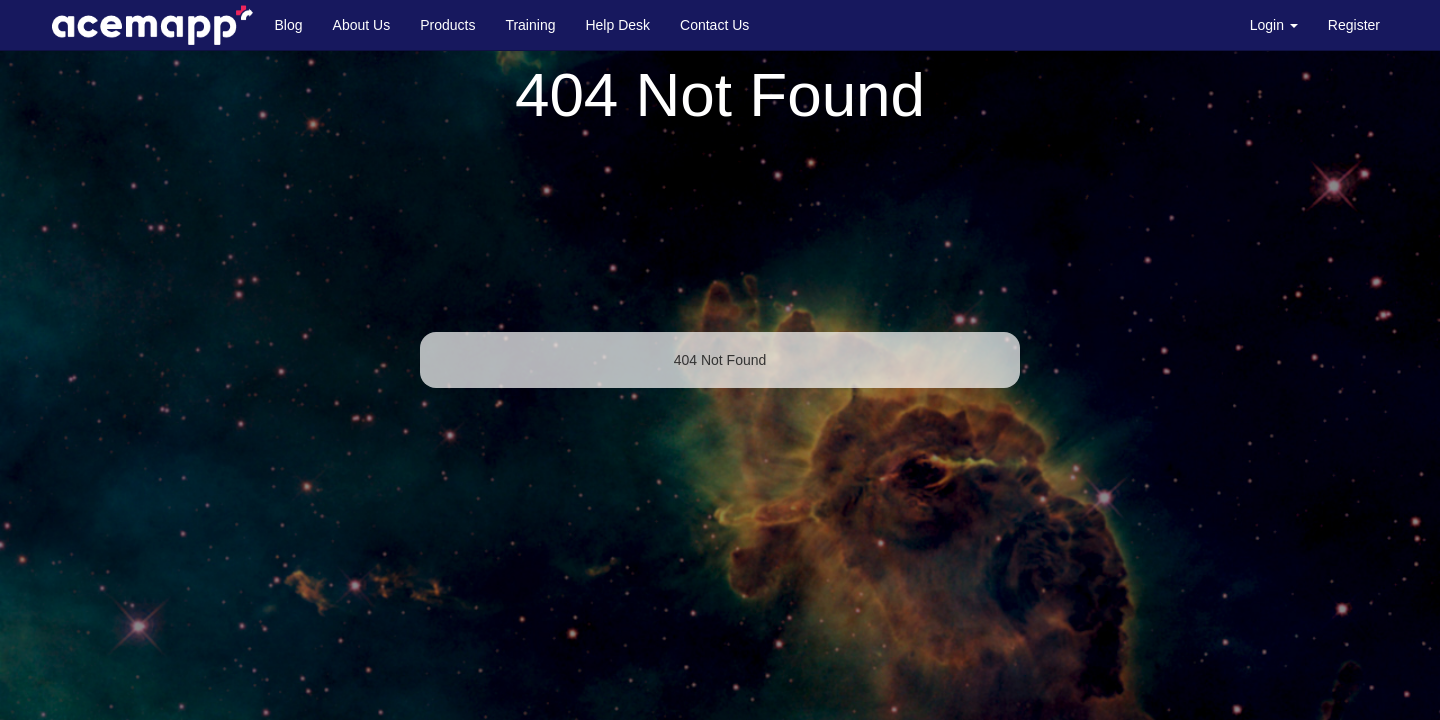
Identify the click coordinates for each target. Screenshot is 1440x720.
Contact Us (714, 25)
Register (1354, 25)
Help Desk (617, 25)
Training (530, 25)
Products (447, 25)
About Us (362, 25)
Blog (289, 25)
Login (1274, 25)
